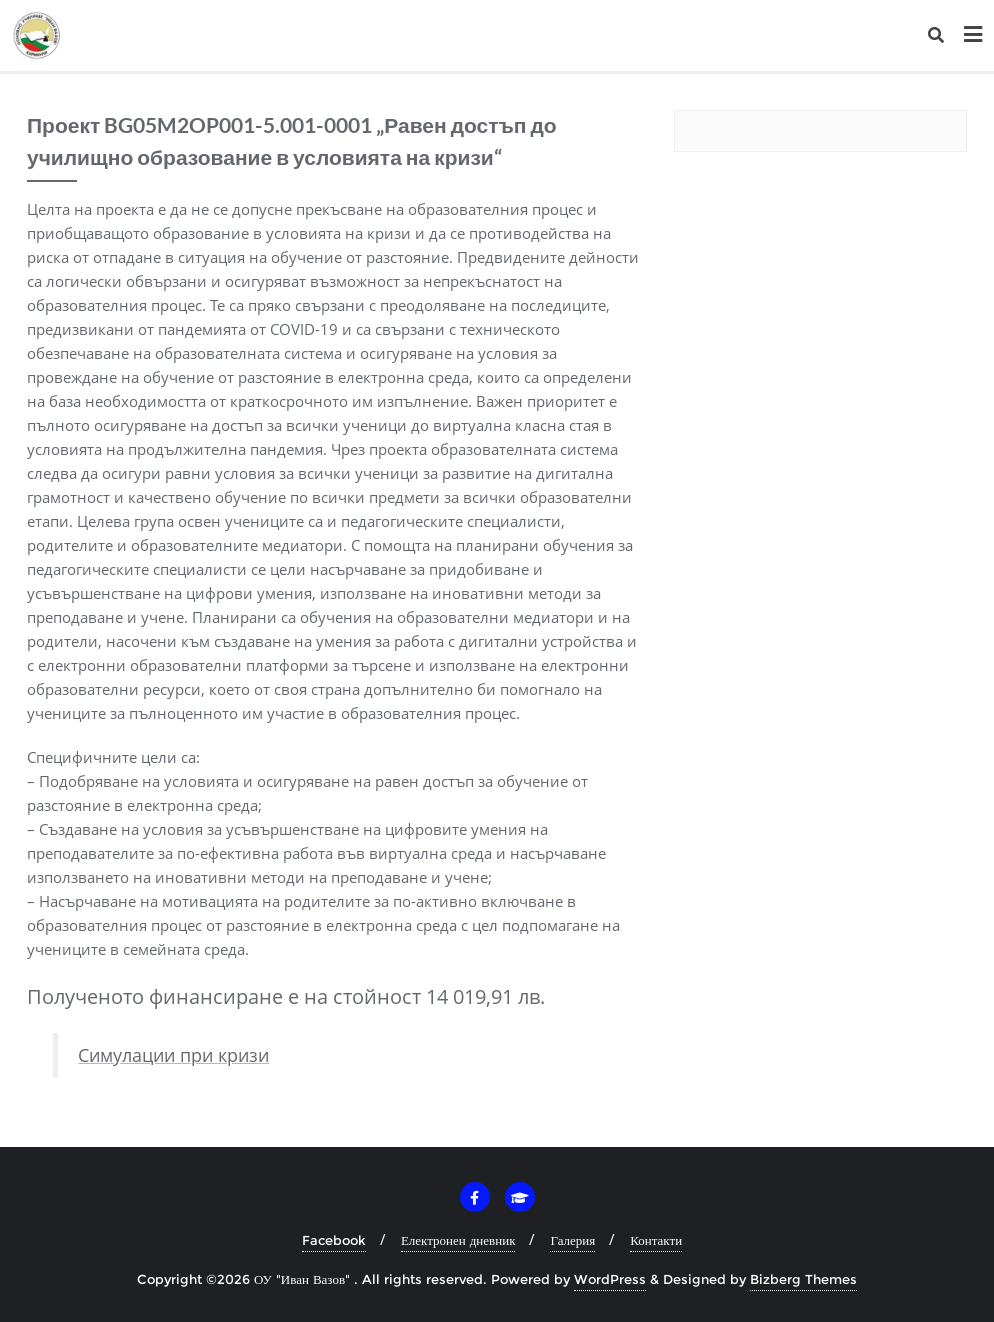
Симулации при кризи (173, 1055)
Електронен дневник (458, 1240)
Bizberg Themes (803, 1279)
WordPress (610, 1279)
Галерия (572, 1240)
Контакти (656, 1240)
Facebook (334, 1240)
